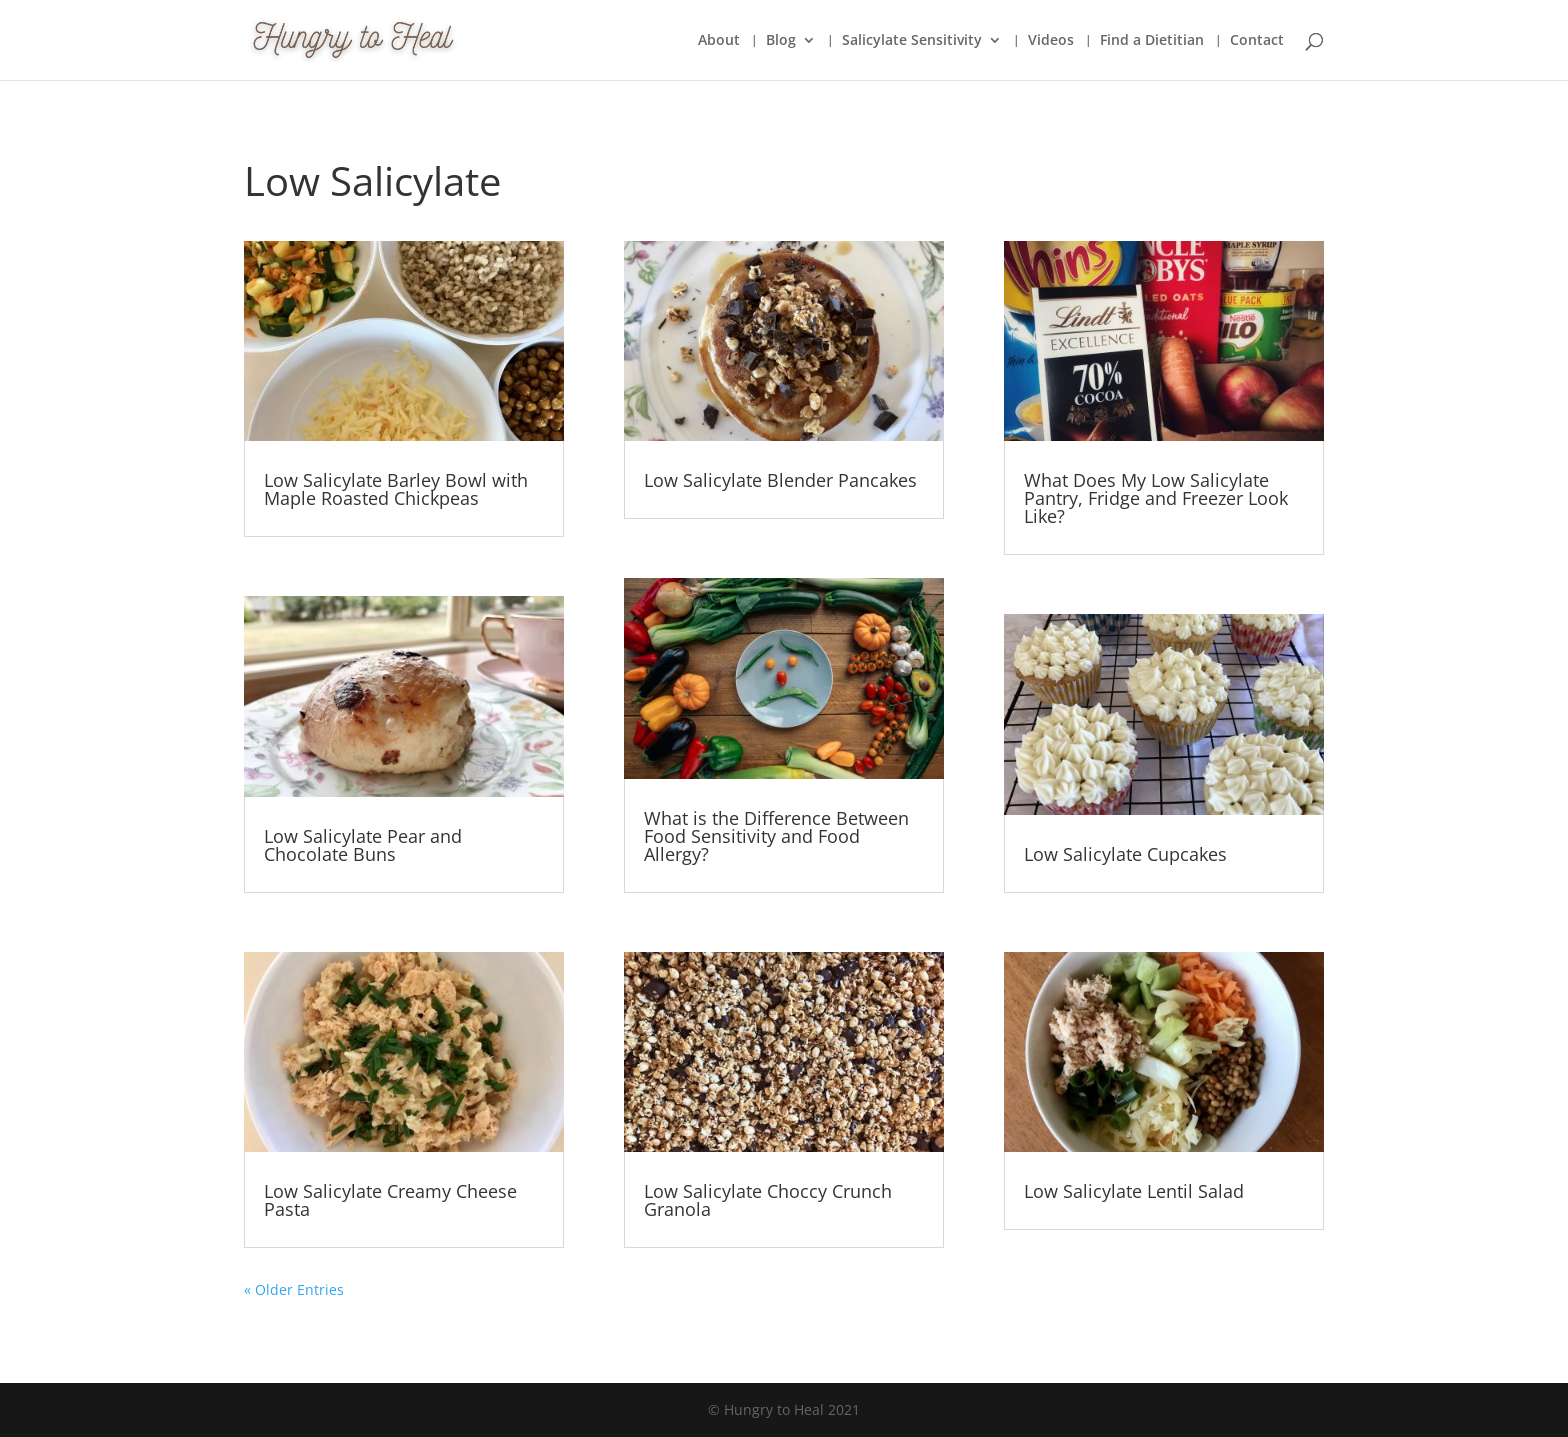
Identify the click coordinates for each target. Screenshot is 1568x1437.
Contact (1257, 41)
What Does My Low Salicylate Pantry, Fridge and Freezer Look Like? (1156, 498)
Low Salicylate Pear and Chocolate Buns (363, 845)
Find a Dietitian (1152, 41)
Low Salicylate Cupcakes (1125, 854)
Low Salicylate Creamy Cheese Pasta (390, 1200)
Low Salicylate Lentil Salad (1134, 1191)
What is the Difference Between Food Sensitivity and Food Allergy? (776, 836)
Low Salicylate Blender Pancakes (780, 480)
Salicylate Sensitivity (912, 41)
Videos (1051, 41)
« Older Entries (294, 1289)
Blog (781, 41)
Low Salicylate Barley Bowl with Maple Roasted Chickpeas (396, 489)
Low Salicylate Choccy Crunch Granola (768, 1200)
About (719, 41)
